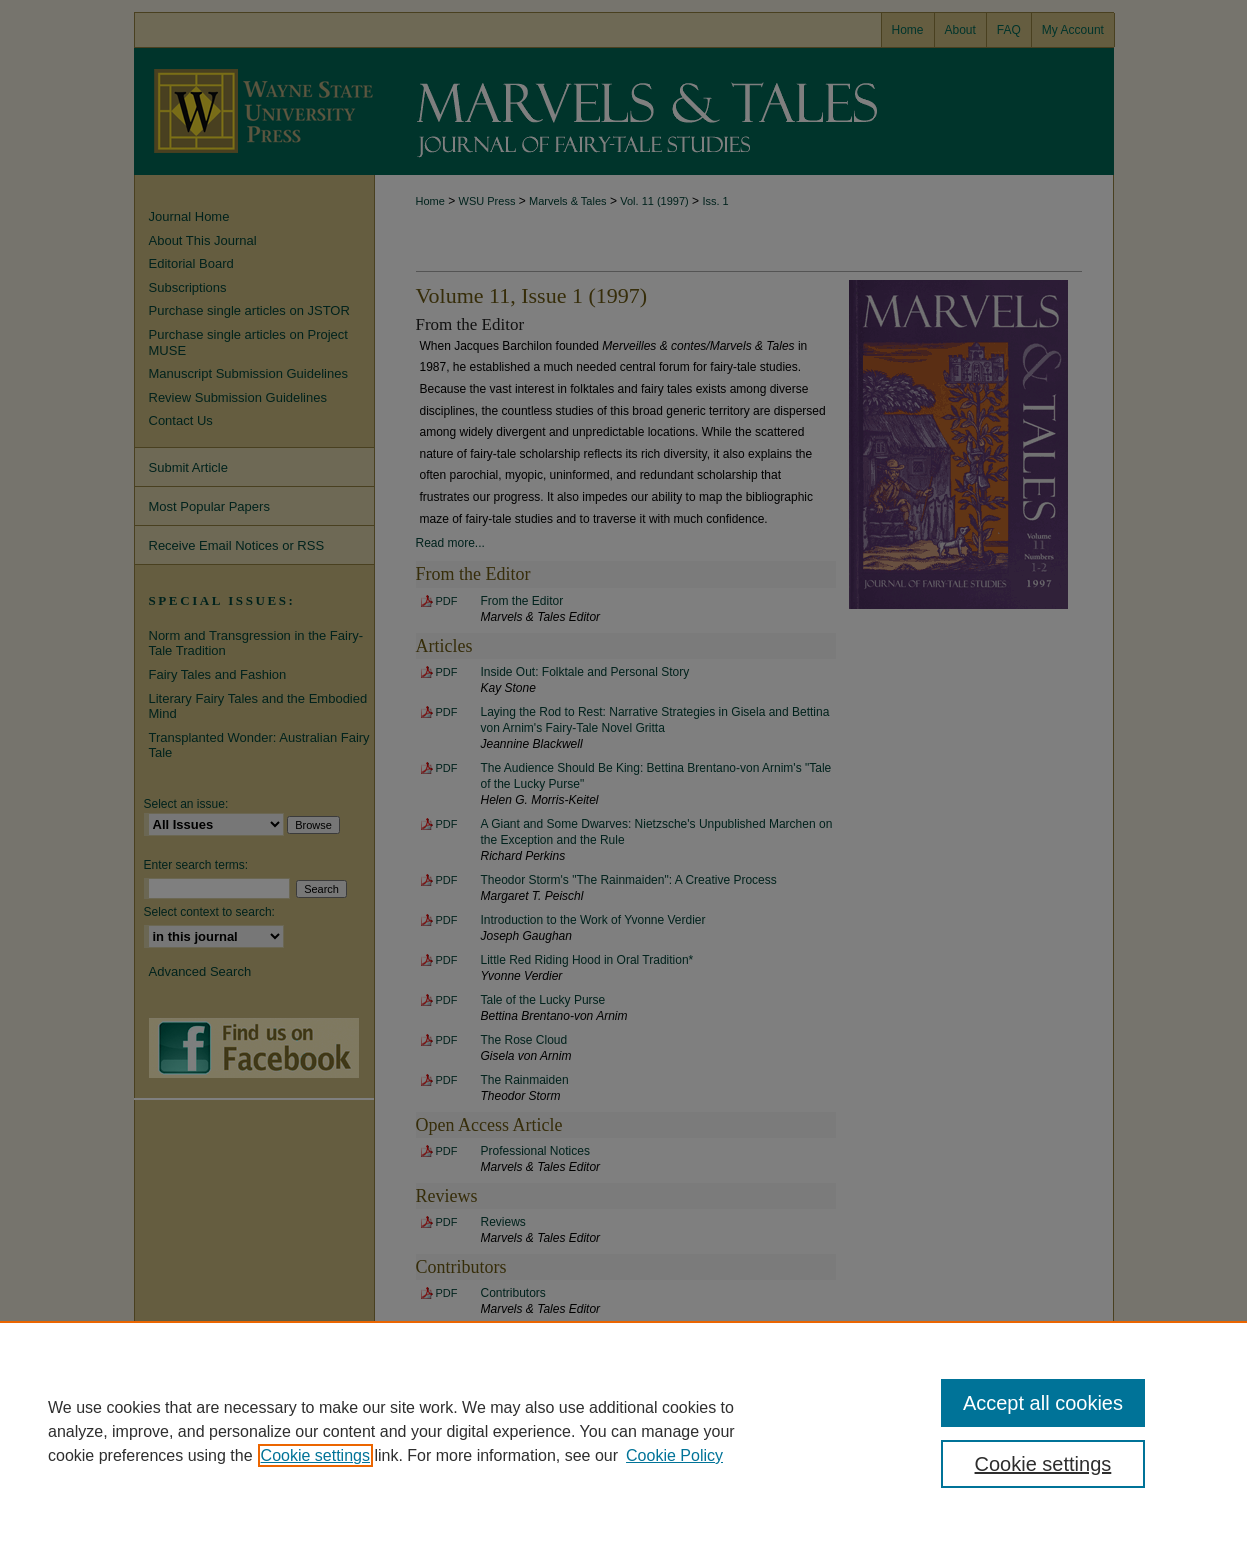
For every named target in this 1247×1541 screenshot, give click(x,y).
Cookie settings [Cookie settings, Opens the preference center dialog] (1043, 1464)
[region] (623, 1431)
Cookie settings (315, 1455)
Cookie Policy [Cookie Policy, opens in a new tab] (674, 1455)
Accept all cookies (1043, 1403)
